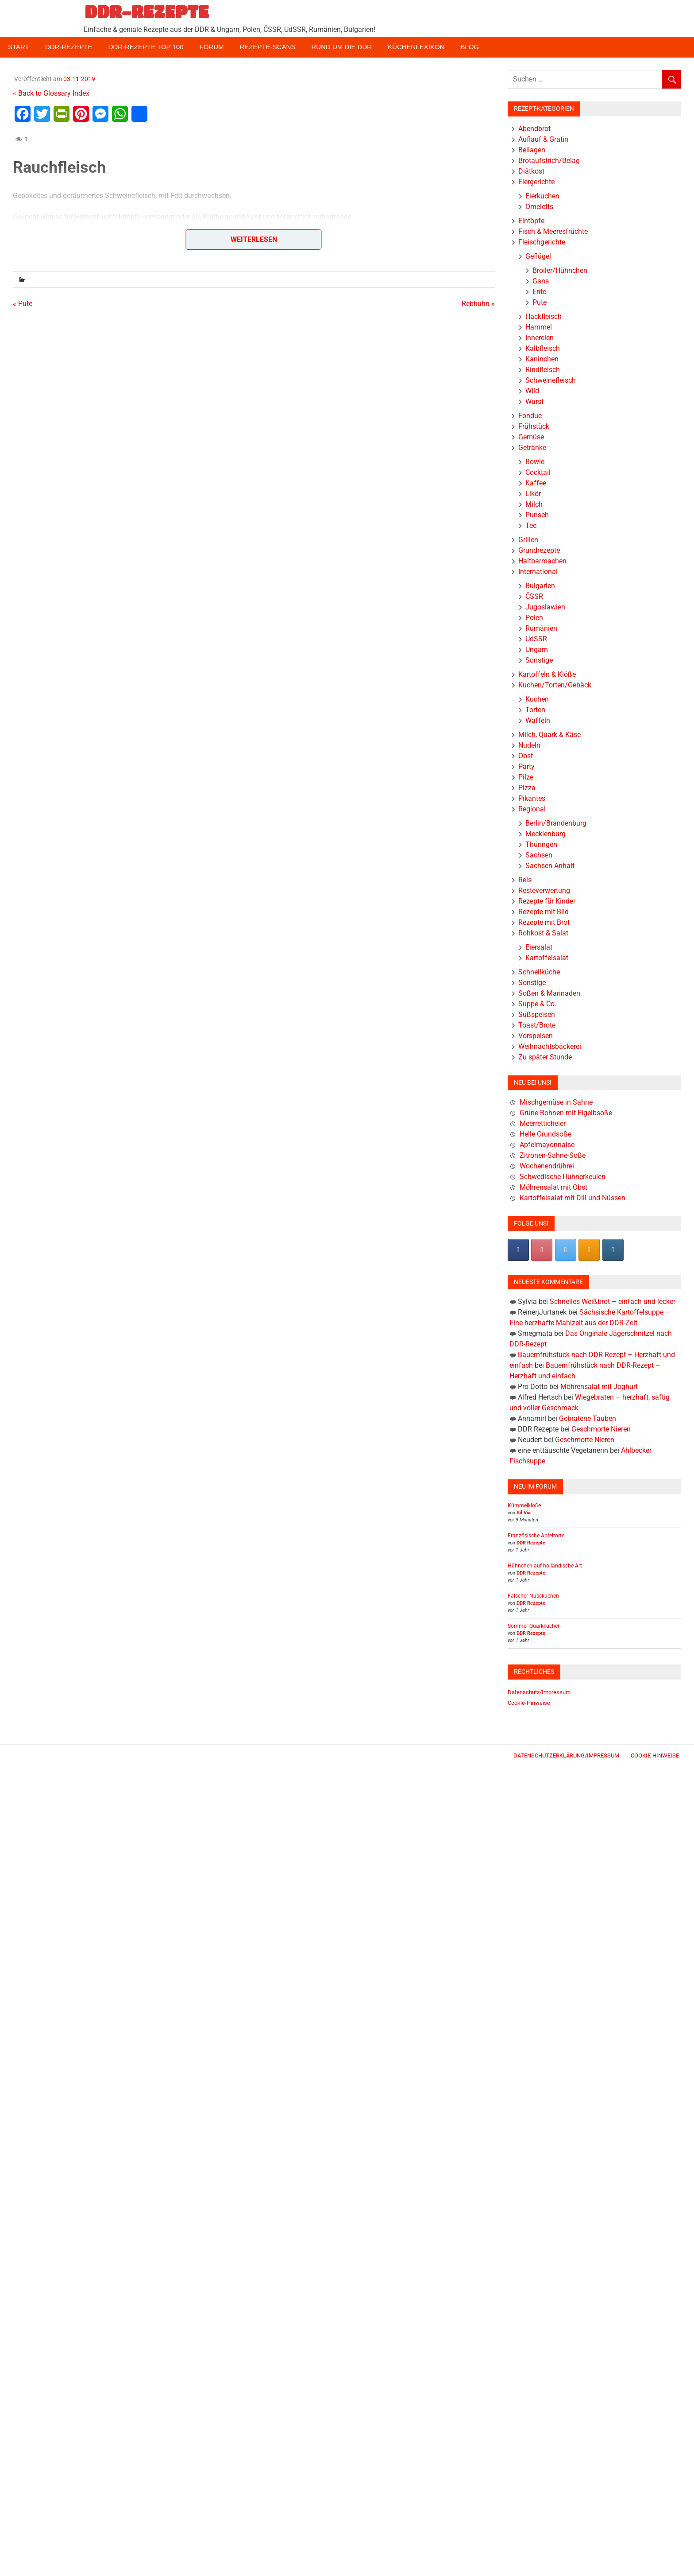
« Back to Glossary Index (51, 93)
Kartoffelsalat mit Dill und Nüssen (572, 1198)
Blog (469, 46)
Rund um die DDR (341, 46)
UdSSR (536, 639)
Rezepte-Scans (268, 46)
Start (18, 46)
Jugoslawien (545, 607)
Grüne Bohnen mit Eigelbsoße (566, 1113)
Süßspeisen (536, 1014)
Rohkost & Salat (543, 933)
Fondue (530, 415)
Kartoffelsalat (546, 958)
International (538, 571)
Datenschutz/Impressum (539, 1692)
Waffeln (537, 720)
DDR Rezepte (531, 1543)
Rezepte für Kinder (546, 901)
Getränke (532, 447)
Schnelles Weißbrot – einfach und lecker (612, 1301)
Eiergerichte (536, 182)
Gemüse (531, 437)
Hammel (538, 327)
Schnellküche (539, 972)
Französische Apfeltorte (536, 1535)
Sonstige (539, 660)
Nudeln (529, 745)
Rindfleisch (542, 369)
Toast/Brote (536, 1025)
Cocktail (538, 472)
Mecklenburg (545, 834)
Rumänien (541, 628)
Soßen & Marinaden (549, 993)
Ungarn (536, 649)
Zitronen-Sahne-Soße (553, 1155)
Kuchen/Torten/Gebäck (554, 685)
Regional (532, 809)
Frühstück (533, 426)
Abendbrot (534, 128)
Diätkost (531, 171)
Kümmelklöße (524, 1505)
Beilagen (531, 150)
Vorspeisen (535, 1036)
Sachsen (538, 855)
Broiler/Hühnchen (559, 270)
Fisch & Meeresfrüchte (553, 231)
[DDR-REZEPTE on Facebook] (518, 1250)
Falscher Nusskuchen (533, 1596)
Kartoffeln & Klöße (547, 674)
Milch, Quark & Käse (549, 734)
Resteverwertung (544, 890)
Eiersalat (538, 947)
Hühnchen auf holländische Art (545, 1566)
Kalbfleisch (542, 348)
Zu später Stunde (545, 1057)
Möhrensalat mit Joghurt (599, 1386)
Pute (539, 302)
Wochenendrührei (547, 1166)
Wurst (534, 401)
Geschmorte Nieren (601, 1429)
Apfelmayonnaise (547, 1145)
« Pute (22, 303)
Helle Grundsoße (545, 1134)
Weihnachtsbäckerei (549, 1046)
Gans (540, 281)
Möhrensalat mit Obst (553, 1187)
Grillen (528, 539)
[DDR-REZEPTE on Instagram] (613, 1250)
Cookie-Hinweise (529, 1702)
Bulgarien (540, 586)
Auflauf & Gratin (543, 139)
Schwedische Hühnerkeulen (562, 1176)
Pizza (527, 788)
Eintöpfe (531, 221)
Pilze (525, 777)
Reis (525, 880)
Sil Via (524, 1513)
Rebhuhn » (478, 303)
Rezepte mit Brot (544, 922)
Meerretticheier (543, 1123)
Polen (534, 617)
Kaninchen (542, 359)
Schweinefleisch (550, 380)
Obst (525, 756)
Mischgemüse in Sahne (556, 1102)
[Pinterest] (541, 1250)
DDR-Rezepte (69, 46)
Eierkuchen (542, 196)
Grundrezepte (539, 550)
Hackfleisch (543, 316)
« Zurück (26, 257)
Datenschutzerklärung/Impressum (566, 1755)
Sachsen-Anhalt (549, 865)
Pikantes (531, 798)
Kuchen (537, 699)
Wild (532, 391)
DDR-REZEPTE (147, 11)
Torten (535, 710)
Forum (212, 46)
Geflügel (538, 256)
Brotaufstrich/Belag (549, 160)
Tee (530, 525)
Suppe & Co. (537, 1004)
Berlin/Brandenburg (555, 823)
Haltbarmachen (542, 561)
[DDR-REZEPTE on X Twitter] (565, 1250)
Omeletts (539, 206)
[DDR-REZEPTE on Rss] (589, 1250)
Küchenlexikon (416, 46)
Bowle (534, 462)
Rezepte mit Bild (543, 912)
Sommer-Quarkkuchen (534, 1626)
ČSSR (534, 596)
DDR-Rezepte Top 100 (145, 46)
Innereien (539, 338)
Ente (539, 291)
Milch (534, 504)
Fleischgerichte (541, 242)
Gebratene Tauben (587, 1418)
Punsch (537, 515)
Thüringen (541, 844)
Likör (533, 493)
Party (526, 766)
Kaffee (535, 483)
